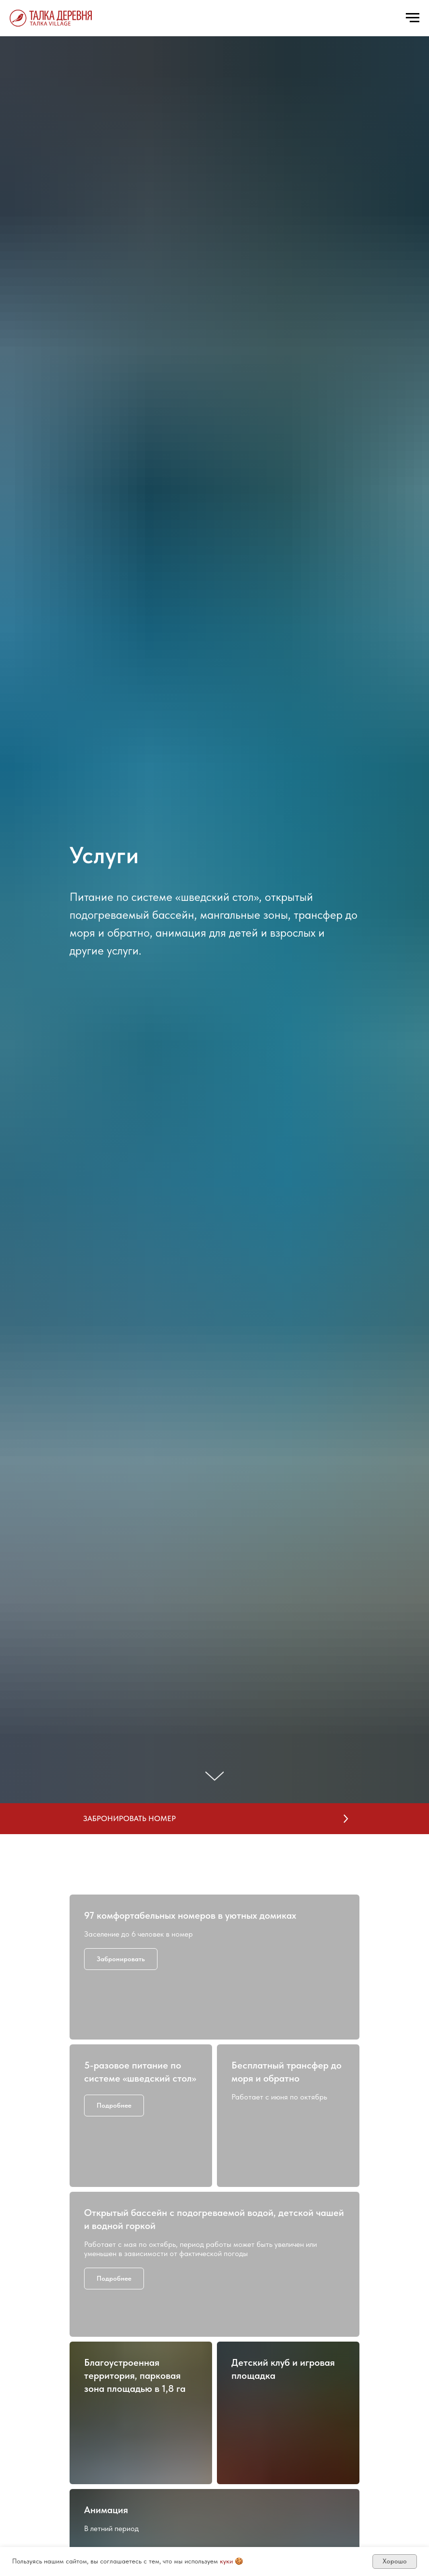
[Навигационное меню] (412, 18)
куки (226, 2561)
